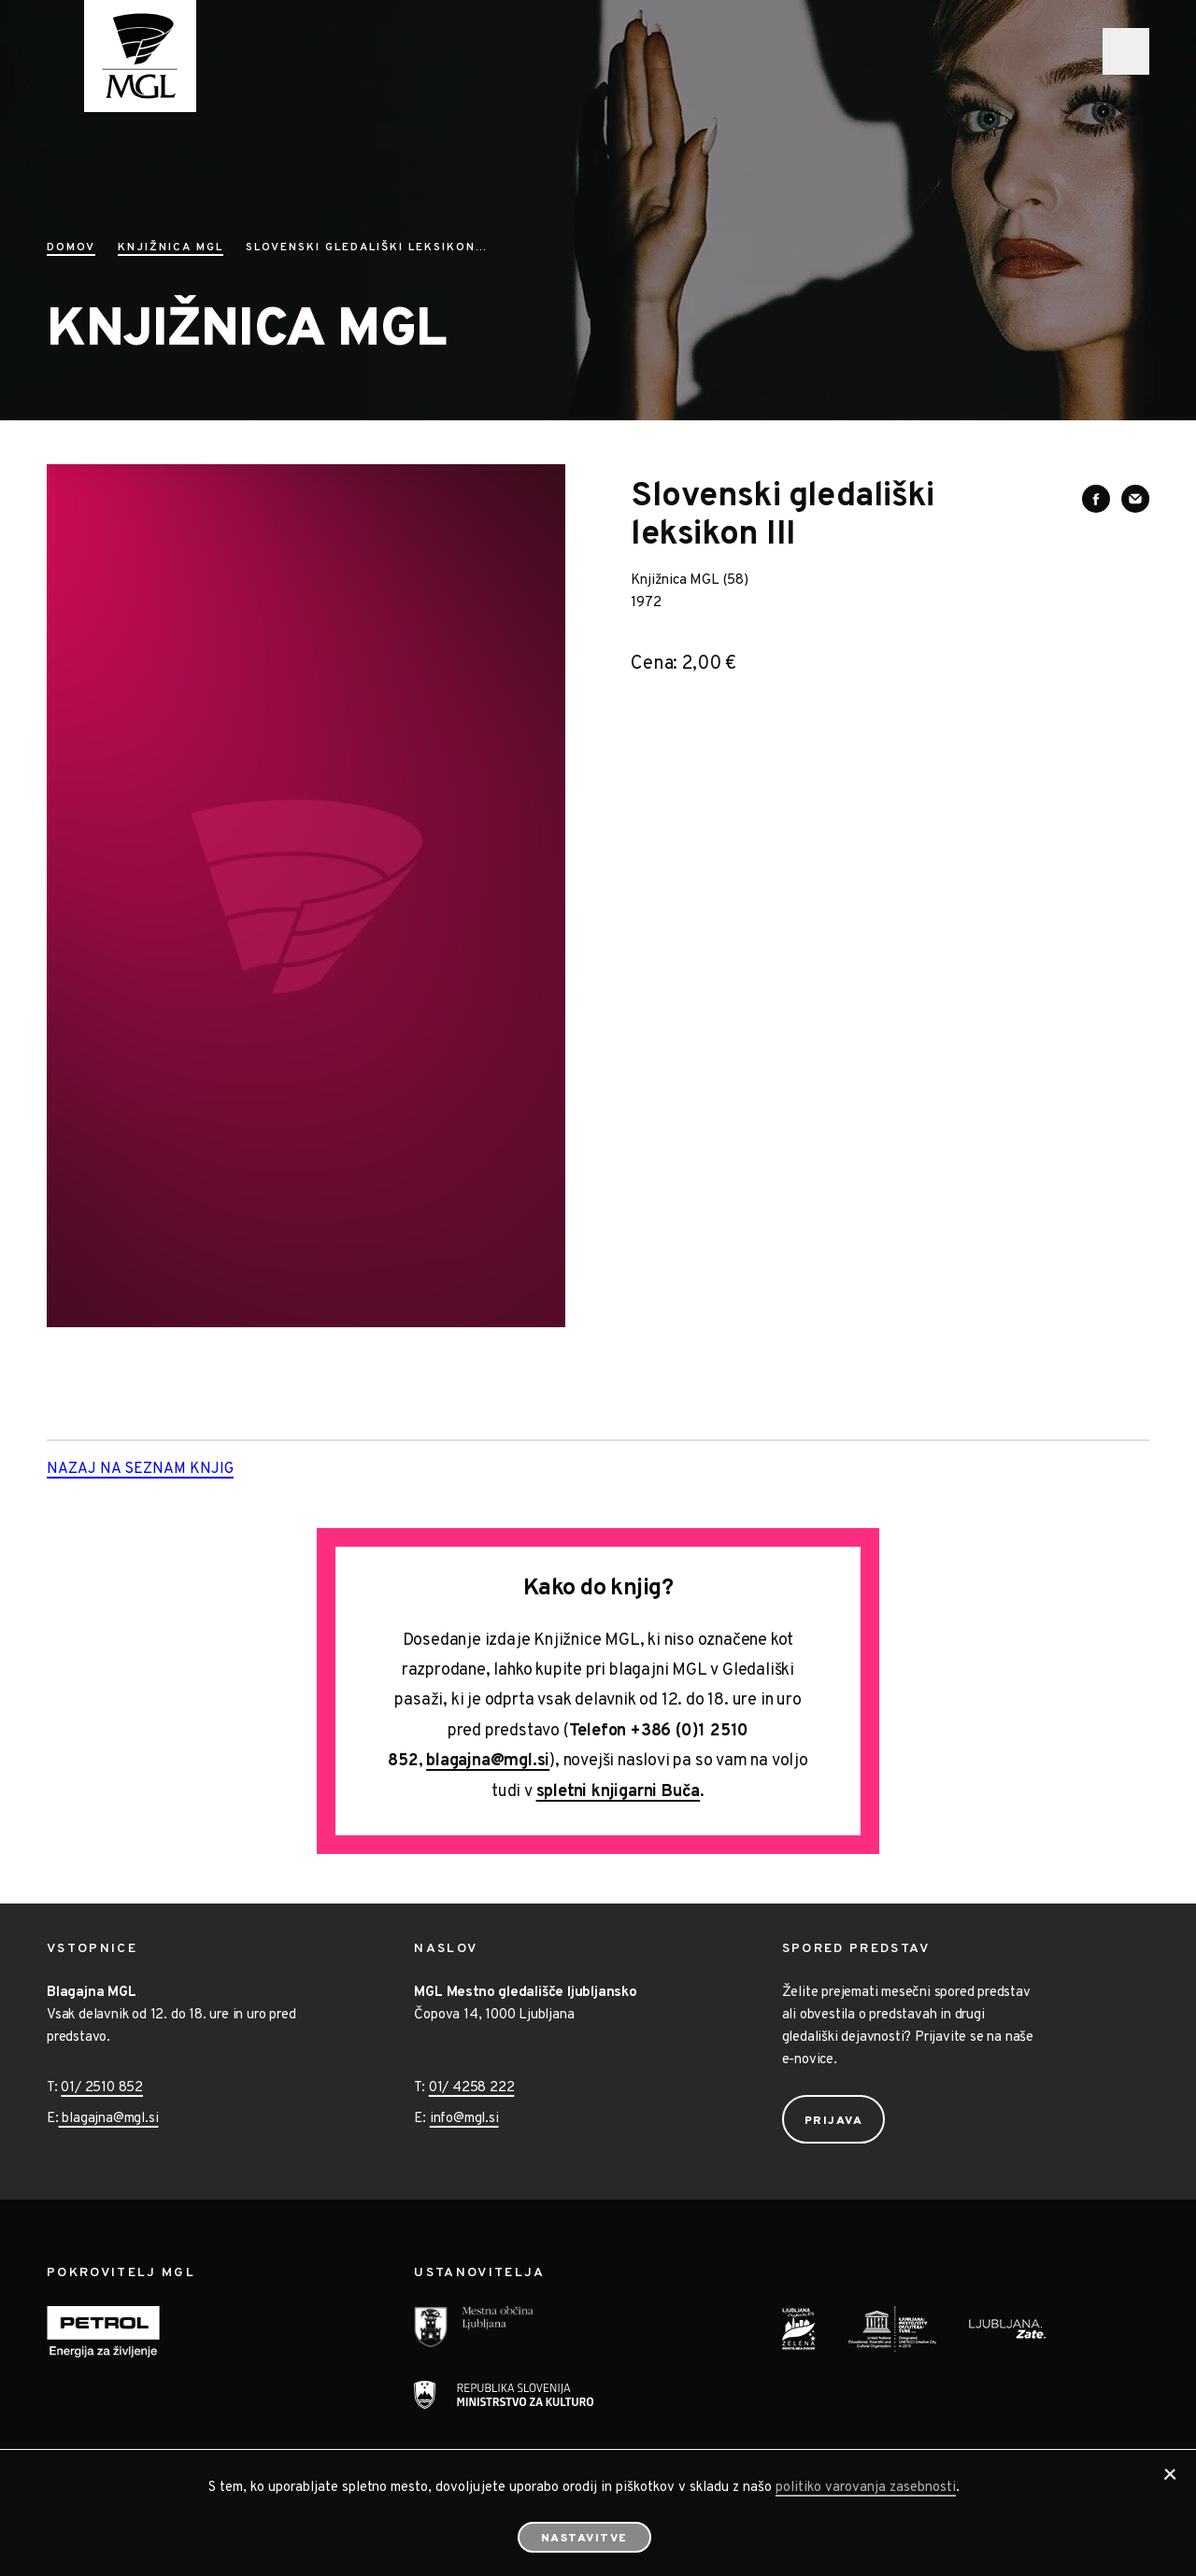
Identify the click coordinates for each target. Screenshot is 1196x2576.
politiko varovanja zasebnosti (866, 2488)
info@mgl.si (464, 2119)
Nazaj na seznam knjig (169, 1470)
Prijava (833, 2121)
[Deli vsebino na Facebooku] (1096, 499)
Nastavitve (584, 2538)
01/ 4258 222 (472, 2088)
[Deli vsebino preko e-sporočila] (1135, 499)
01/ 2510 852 (102, 2088)
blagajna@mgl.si (487, 1761)
